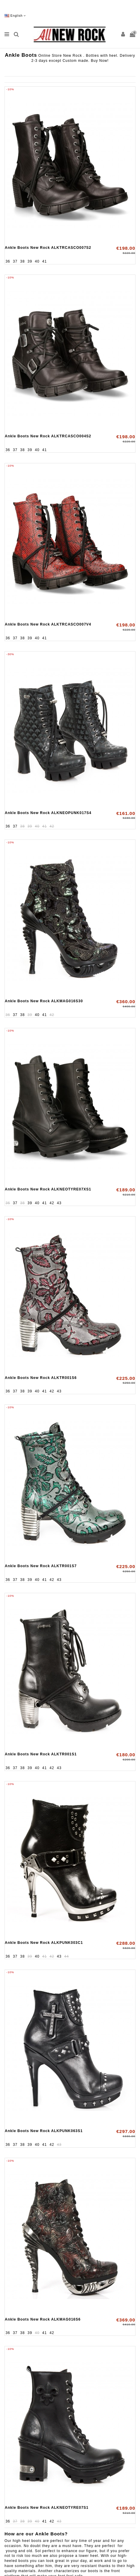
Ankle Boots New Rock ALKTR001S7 (41, 1566)
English (15, 15)
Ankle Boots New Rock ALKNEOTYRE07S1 (46, 2507)
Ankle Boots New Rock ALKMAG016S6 (43, 2319)
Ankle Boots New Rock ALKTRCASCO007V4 (48, 624)
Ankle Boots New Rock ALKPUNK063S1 (44, 2131)
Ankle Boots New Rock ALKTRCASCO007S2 (48, 248)
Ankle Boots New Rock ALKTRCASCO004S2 (48, 436)
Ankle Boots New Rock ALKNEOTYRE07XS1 (48, 1189)
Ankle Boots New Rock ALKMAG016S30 (44, 1001)
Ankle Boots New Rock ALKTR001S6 (41, 1378)
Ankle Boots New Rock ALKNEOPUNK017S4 (48, 813)
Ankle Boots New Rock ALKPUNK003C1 (44, 1943)
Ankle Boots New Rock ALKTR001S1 (41, 1754)
